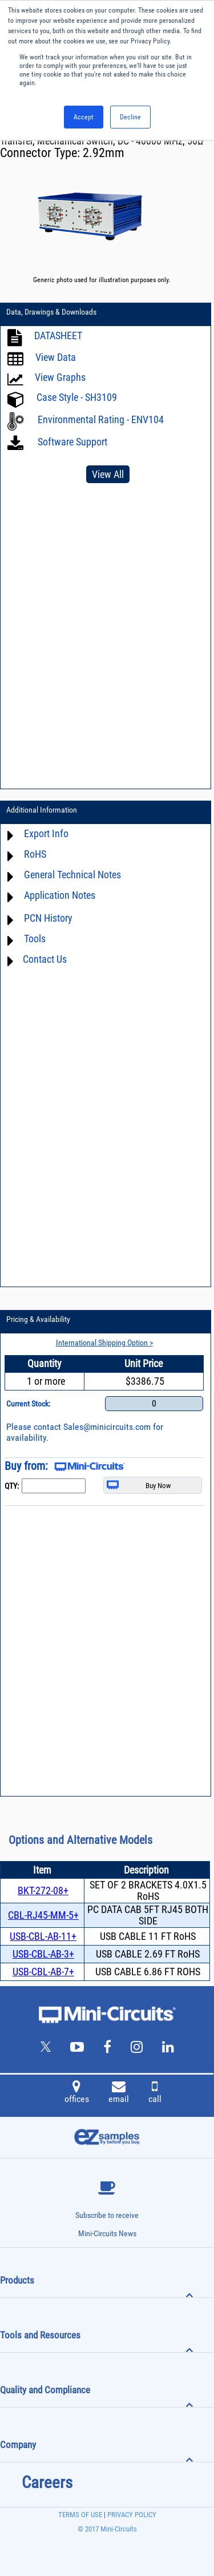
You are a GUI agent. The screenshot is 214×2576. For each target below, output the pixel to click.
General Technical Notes (72, 875)
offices (76, 2093)
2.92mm (103, 153)
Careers (47, 2482)
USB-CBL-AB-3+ (43, 1954)
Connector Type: (41, 153)
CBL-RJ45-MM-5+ (43, 1915)
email (118, 2093)
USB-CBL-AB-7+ (43, 1972)
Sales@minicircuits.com (107, 1426)
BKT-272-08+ (43, 1890)
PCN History (48, 918)
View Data (55, 357)
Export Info (46, 833)
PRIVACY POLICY (131, 2514)
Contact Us (45, 959)
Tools (35, 939)
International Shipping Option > (104, 1342)
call (154, 2093)
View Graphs (60, 377)
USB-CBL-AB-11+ (43, 1936)
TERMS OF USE (80, 2514)
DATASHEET (58, 335)
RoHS (35, 854)
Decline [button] (130, 117)
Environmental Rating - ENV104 (101, 419)
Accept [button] (84, 117)
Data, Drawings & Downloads (51, 311)
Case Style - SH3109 (77, 397)
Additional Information (41, 809)
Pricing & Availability (38, 1319)
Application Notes (59, 895)
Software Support (71, 442)
